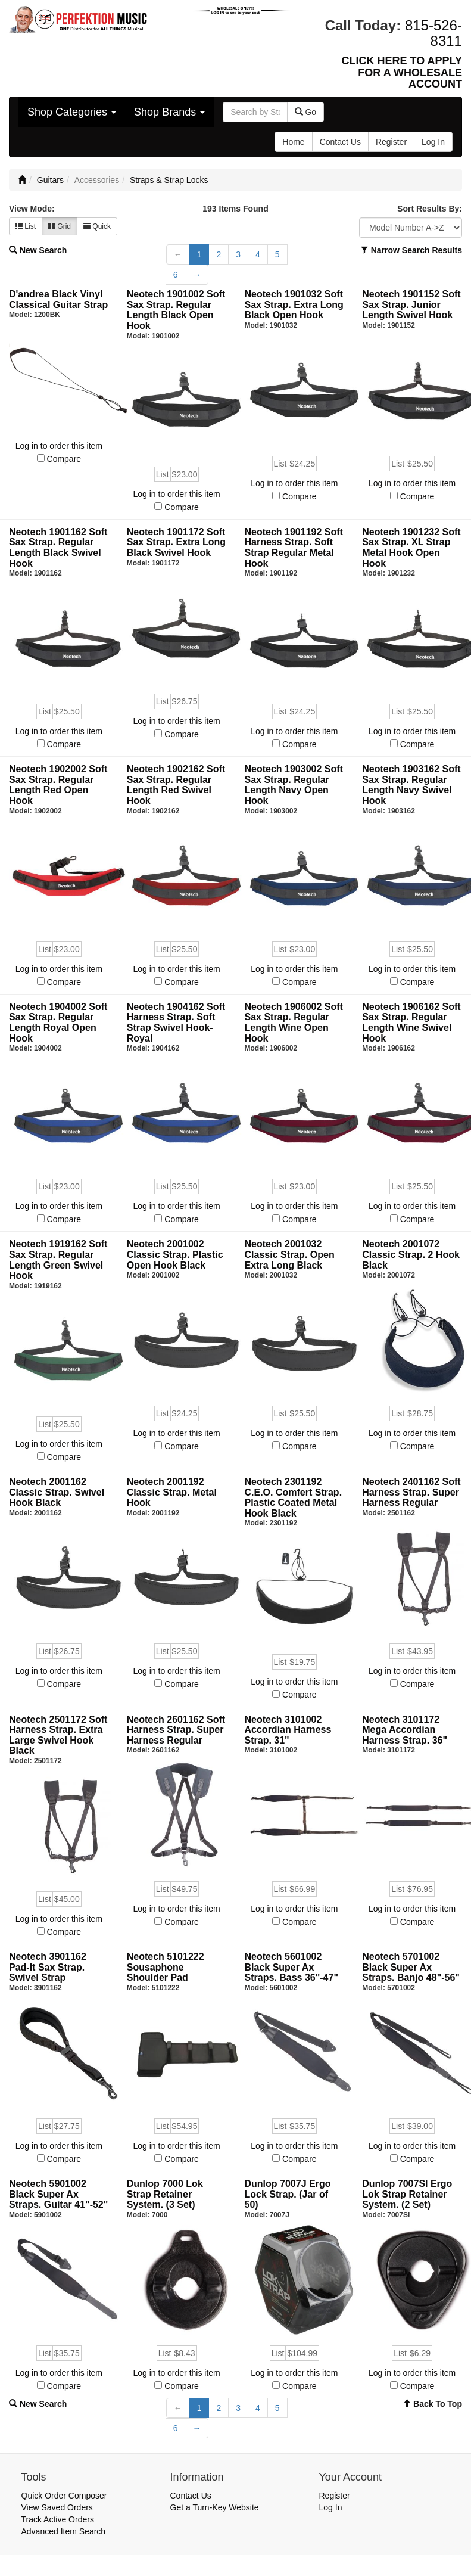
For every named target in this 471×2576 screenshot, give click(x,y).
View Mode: (32, 208)
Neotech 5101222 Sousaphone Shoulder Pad (165, 1967)
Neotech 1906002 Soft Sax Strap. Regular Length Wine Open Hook (294, 1022)
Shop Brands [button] (169, 112)
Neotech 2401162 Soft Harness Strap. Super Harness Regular (411, 1492)
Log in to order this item (58, 445)
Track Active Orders (57, 2519)
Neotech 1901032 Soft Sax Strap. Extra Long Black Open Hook (294, 304)
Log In (330, 2507)
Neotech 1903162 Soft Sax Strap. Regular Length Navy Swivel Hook (411, 785)
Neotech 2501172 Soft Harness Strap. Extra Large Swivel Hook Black (58, 1735)
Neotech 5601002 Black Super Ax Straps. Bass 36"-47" (291, 1967)
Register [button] (391, 142)
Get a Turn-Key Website (214, 2507)
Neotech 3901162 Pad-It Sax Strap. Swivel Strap (47, 1967)
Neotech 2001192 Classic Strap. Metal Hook (172, 1492)
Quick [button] (97, 226)
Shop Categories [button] (71, 112)
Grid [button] (59, 226)
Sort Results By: (429, 208)
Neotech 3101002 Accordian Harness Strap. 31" (288, 1729)
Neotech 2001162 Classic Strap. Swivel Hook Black (56, 1492)
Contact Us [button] (340, 142)
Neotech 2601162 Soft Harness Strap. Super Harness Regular (176, 1729)
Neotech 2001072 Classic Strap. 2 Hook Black (411, 1254)
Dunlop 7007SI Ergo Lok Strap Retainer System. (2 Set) (407, 2194)
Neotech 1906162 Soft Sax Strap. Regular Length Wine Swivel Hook (411, 1022)
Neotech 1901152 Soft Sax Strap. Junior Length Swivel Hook (411, 304)
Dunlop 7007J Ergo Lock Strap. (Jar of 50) (288, 2194)
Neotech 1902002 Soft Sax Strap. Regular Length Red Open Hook (58, 785)
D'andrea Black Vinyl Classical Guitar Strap (58, 299)
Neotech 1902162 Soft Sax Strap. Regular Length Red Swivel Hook (176, 785)
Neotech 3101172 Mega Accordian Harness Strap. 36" (404, 1729)
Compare (64, 459)
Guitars (50, 180)
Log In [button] (433, 142)
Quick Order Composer (64, 2495)
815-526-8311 (433, 33)
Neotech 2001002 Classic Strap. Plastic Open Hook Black (175, 1254)
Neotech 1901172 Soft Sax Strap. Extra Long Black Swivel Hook (176, 542)
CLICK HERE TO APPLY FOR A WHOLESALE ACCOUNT (402, 73)
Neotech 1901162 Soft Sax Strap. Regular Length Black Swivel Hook (58, 547)
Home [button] (293, 142)
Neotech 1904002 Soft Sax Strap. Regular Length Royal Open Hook (58, 1022)
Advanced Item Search (63, 2531)
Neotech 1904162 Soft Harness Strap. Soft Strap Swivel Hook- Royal (176, 1022)
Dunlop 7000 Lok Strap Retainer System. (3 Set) (165, 2194)
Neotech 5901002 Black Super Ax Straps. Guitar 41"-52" (58, 2194)
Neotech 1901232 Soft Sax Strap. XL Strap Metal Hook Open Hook (411, 547)
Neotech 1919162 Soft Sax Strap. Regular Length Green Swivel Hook (58, 1260)
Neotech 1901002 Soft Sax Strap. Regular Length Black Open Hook (176, 310)
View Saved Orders (57, 2507)
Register (334, 2495)
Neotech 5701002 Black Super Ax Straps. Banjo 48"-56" (411, 1967)
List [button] (25, 226)
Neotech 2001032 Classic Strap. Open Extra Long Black (290, 1254)
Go (306, 112)
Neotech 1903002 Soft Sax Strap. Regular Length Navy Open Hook (294, 785)
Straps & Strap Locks (169, 180)
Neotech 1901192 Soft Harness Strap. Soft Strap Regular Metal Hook (294, 547)
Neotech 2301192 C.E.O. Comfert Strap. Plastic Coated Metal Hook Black (293, 1497)
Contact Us (190, 2495)
